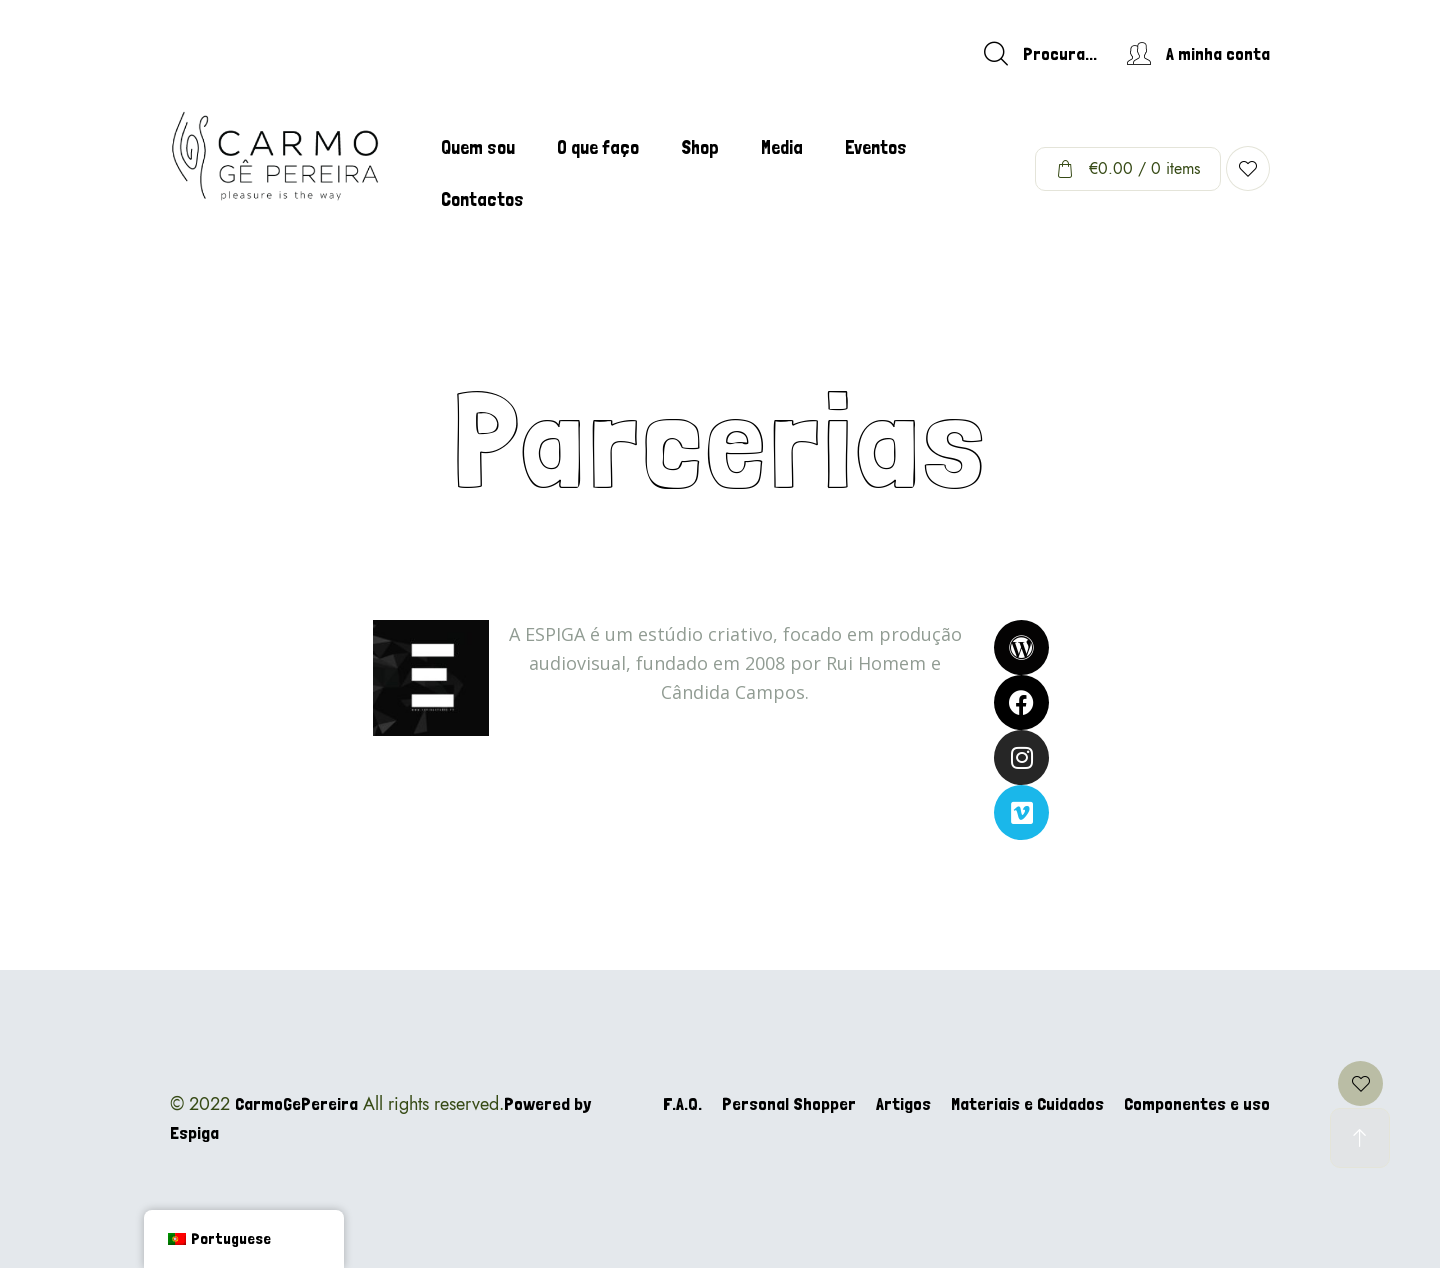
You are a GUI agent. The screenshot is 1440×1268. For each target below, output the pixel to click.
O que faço (598, 147)
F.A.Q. (682, 1103)
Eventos (876, 147)
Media (782, 147)
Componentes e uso (1197, 1103)
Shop (700, 147)
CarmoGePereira (296, 1103)
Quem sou (478, 147)
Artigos (903, 1103)
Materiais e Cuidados (1027, 1103)
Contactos (482, 199)
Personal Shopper (789, 1103)
